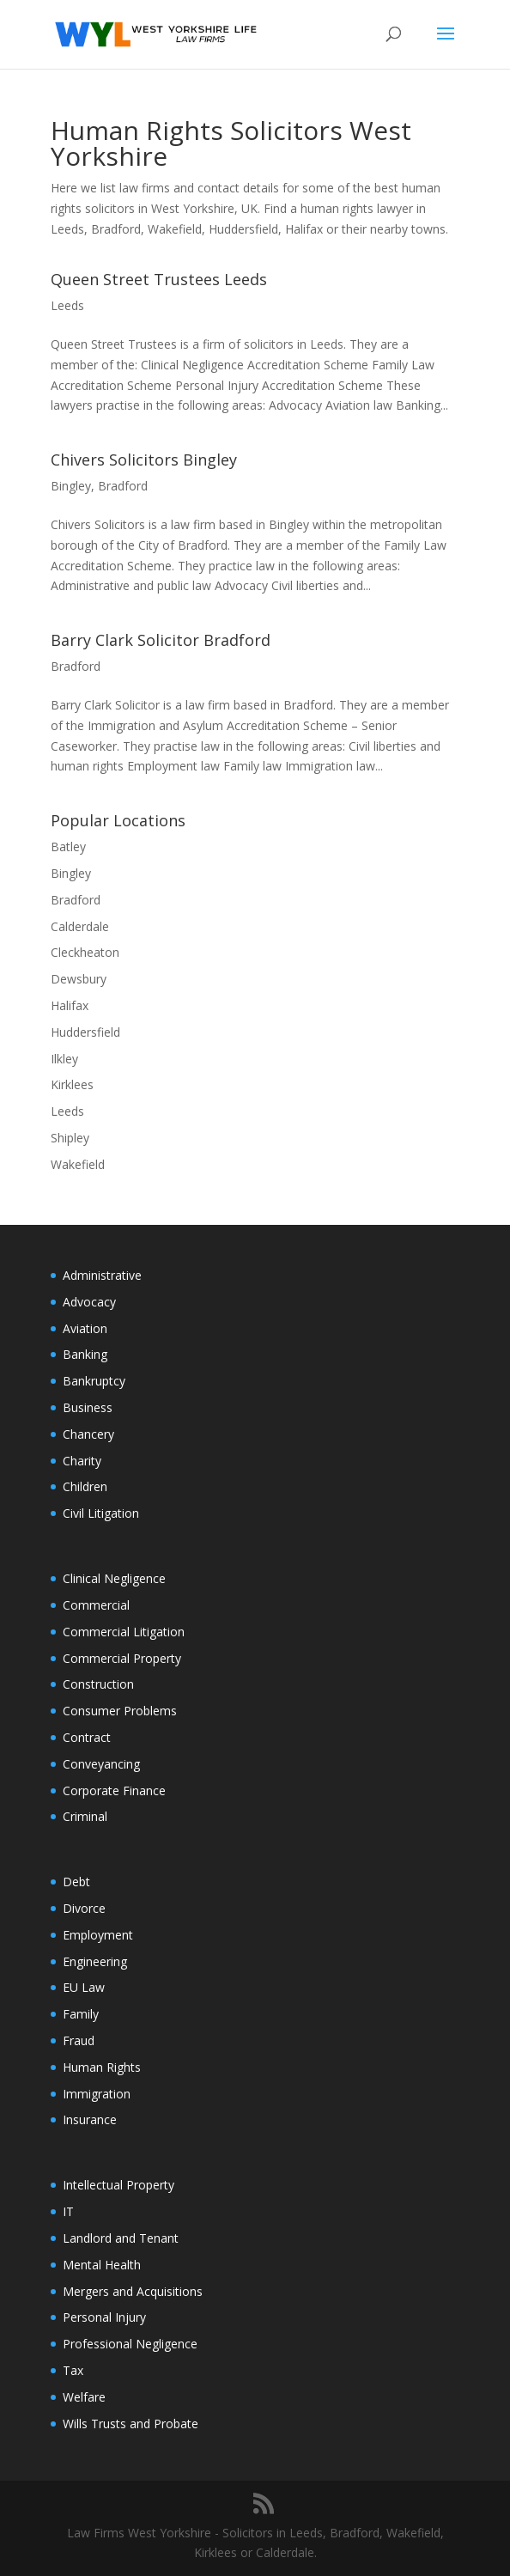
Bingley (71, 486)
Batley (68, 846)
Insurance (90, 2119)
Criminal (85, 1816)
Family (81, 2014)
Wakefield (78, 1164)
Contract (87, 1737)
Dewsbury (78, 979)
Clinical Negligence (114, 1578)
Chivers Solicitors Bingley (144, 459)
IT (68, 2211)
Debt (76, 1881)
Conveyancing (101, 1764)
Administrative (102, 1275)
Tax (73, 2370)
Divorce (84, 1908)
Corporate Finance (114, 1790)
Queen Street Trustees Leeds (159, 279)
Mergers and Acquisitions (133, 2291)
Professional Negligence (130, 2343)
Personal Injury (104, 2317)
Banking (85, 1354)
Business (87, 1407)
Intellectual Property (118, 2185)
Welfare (84, 2397)
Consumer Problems (120, 1710)
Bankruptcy (94, 1381)
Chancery (88, 1434)
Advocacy (89, 1302)
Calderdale (80, 926)
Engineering (95, 1961)
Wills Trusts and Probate (130, 2423)
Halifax (69, 1005)
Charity (82, 1460)
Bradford (123, 486)
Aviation (85, 1328)
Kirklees (72, 1084)
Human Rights (102, 2067)
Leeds (67, 305)
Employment (98, 1935)
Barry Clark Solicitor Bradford (160, 640)
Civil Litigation (101, 1513)
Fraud (78, 2040)
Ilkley (64, 1058)
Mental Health (102, 2264)
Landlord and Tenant (121, 2238)
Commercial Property (122, 1658)
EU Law (84, 1987)
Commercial (96, 1605)
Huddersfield (85, 1032)
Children (85, 1486)
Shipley (70, 1138)
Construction (98, 1684)
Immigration (97, 2094)
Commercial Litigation (124, 1631)
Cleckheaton (85, 952)
